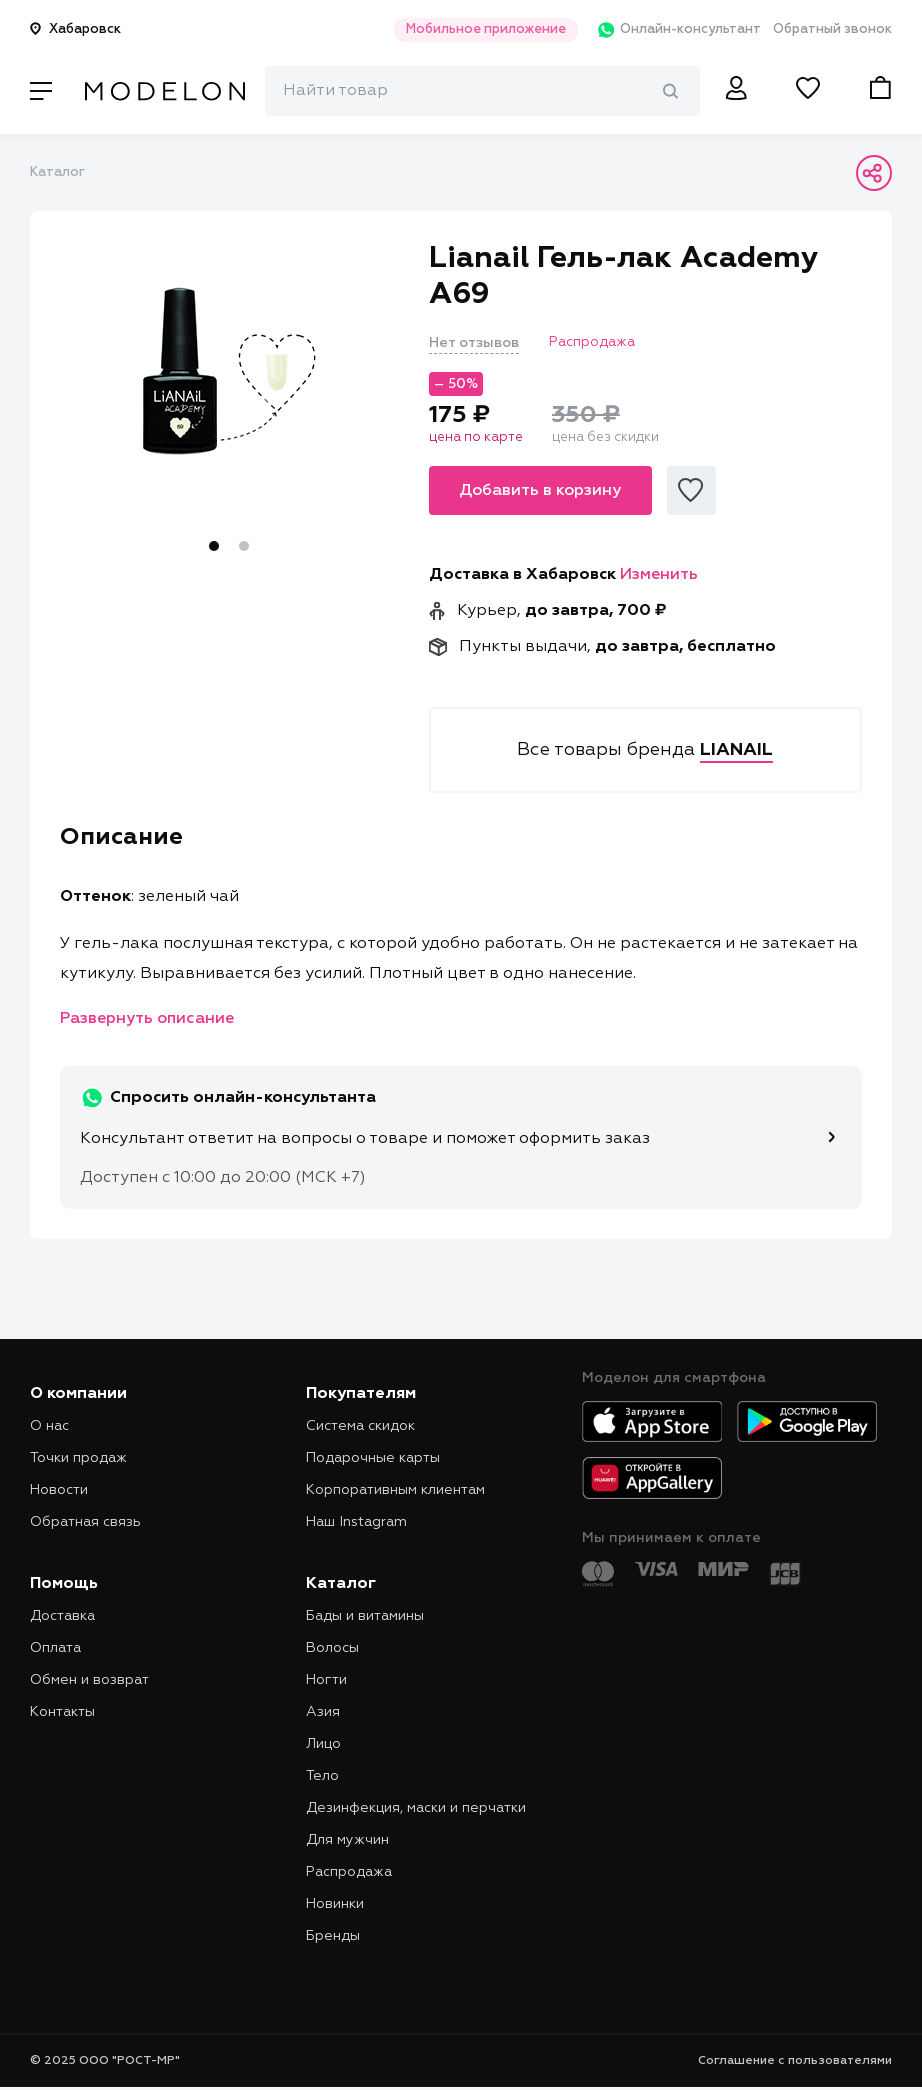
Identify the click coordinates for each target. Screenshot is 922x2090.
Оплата (55, 1648)
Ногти (326, 1680)
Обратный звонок (832, 29)
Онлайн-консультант (665, 30)
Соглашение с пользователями (795, 2061)
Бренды (333, 1936)
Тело (322, 1776)
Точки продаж (78, 1458)
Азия (323, 1712)
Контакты (62, 1712)
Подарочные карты (373, 1458)
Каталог (57, 172)
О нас (49, 1426)
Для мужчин (347, 1840)
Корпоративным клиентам (395, 1490)
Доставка (62, 1616)
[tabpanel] (229, 371)
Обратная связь (85, 1522)
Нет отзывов (474, 343)
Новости (59, 1490)
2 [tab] (244, 546)
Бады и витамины (365, 1616)
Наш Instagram (356, 1522)
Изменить (659, 575)
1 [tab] (214, 546)
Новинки (335, 1904)
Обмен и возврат (89, 1680)
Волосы (332, 1648)
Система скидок (360, 1426)
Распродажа (349, 1872)
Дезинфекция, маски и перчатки (416, 1808)
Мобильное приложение (466, 29)
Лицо (323, 1744)
